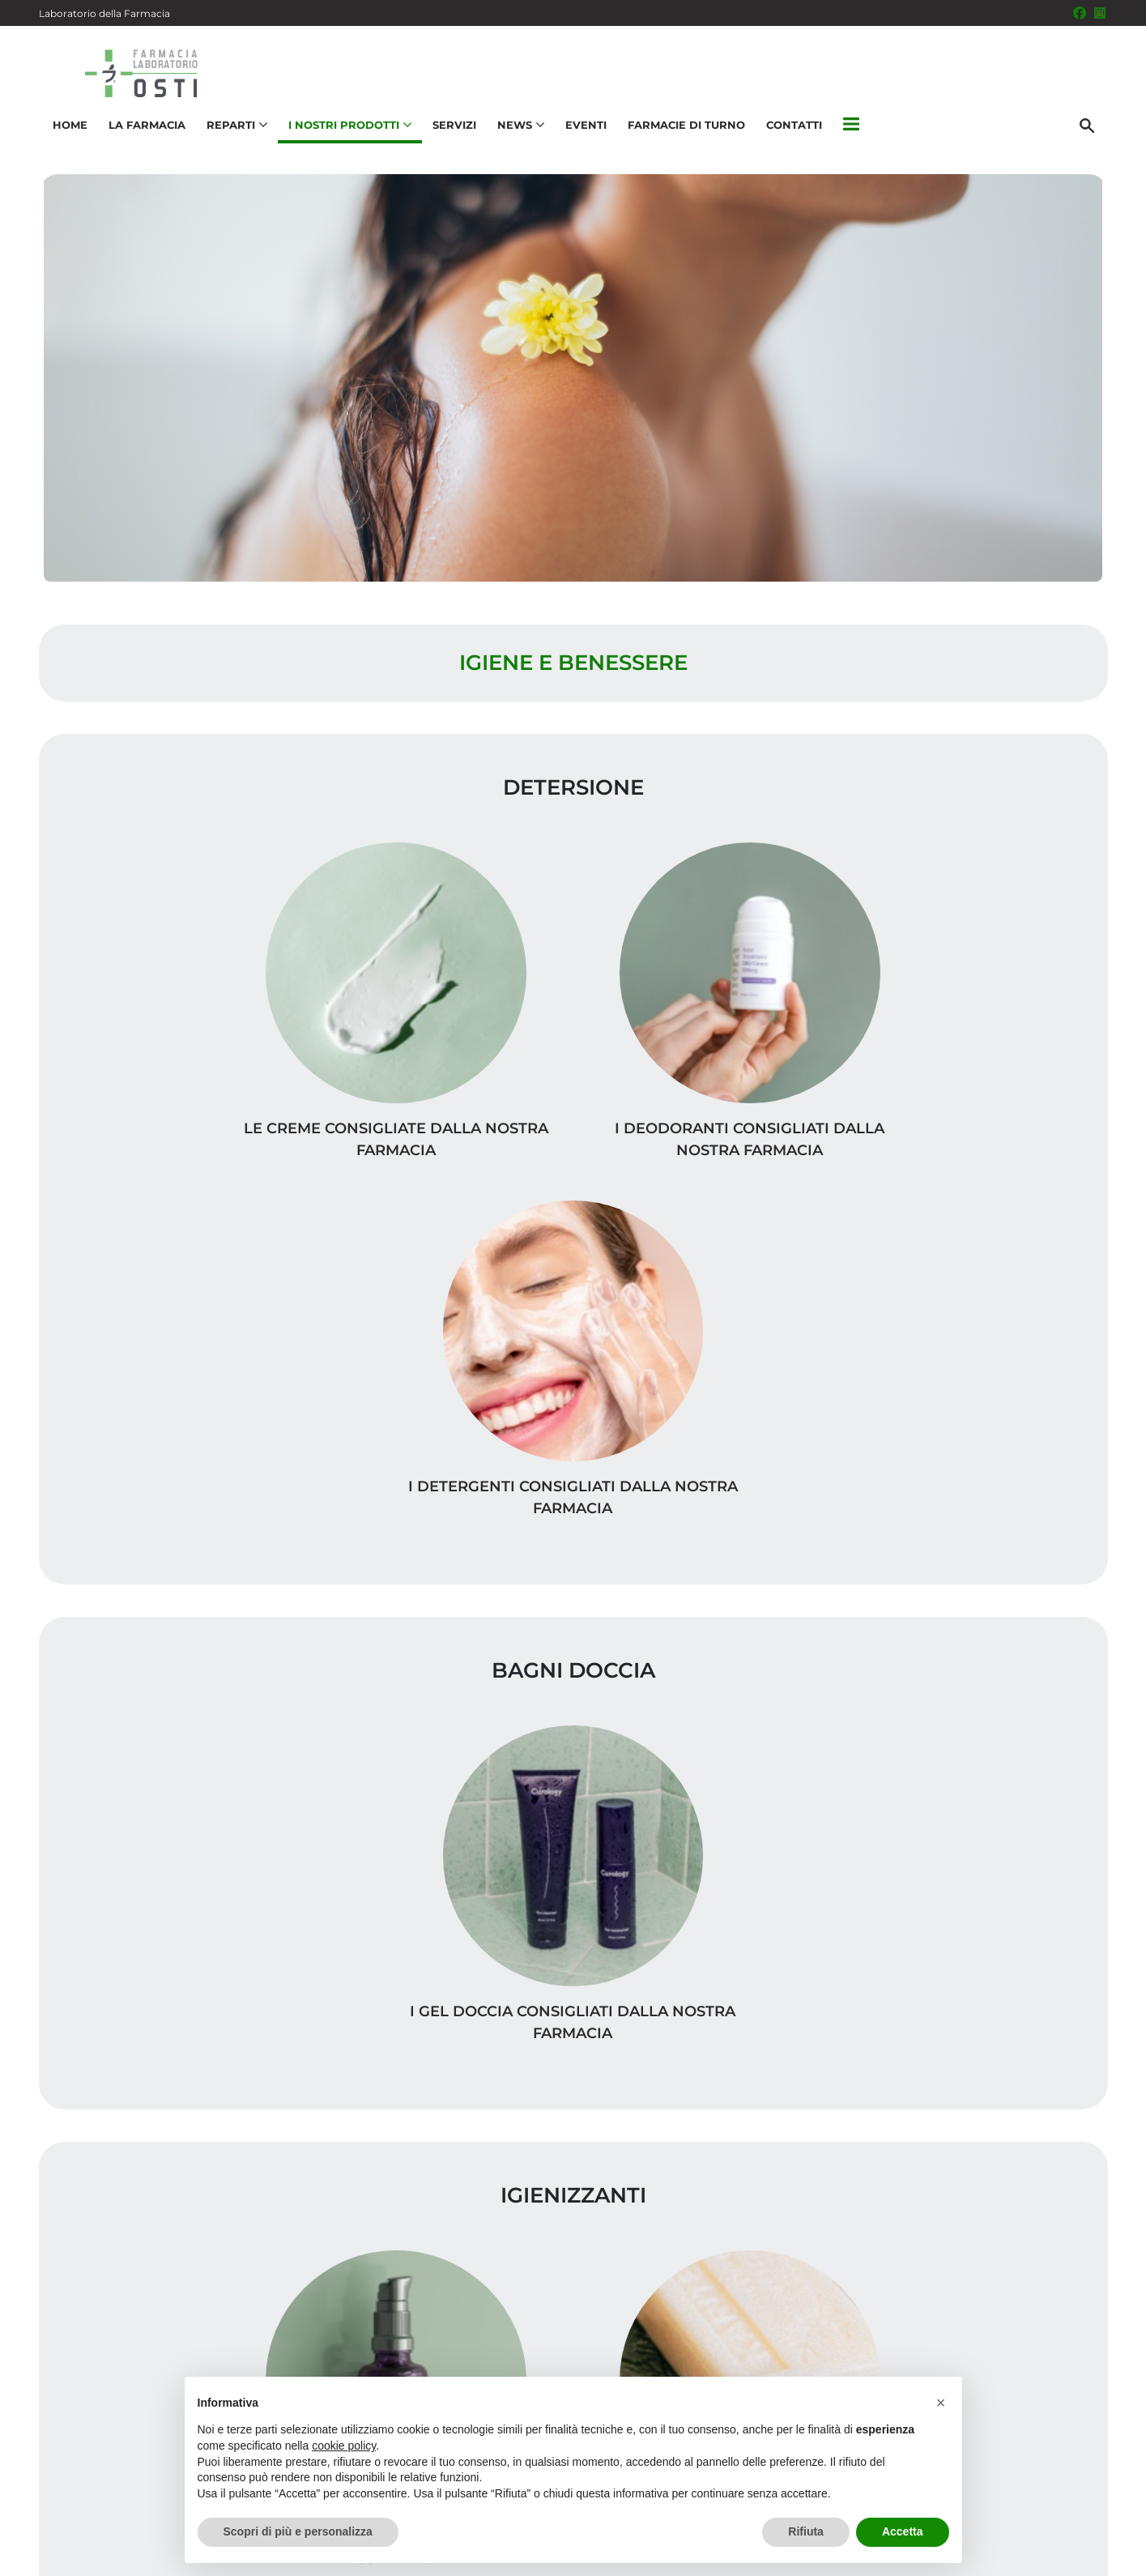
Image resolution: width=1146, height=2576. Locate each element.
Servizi (451, 134)
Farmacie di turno (683, 134)
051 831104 (104, 2456)
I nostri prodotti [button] (346, 134)
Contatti (791, 134)
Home (66, 134)
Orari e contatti (1035, 2205)
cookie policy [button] (344, 2445)
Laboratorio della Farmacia (104, 13)
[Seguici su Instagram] (1100, 13)
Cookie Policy (1061, 2554)
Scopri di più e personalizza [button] (298, 2531)
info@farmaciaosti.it (134, 2487)
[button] (848, 135)
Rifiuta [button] (806, 2531)
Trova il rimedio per (1019, 2179)
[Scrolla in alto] (1108, 2510)
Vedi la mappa (476, 2212)
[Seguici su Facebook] (1079, 13)
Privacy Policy (976, 2554)
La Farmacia (143, 134)
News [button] (517, 134)
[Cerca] (1091, 135)
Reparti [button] (233, 134)
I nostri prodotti (1031, 2153)
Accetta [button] (902, 2531)
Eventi (582, 134)
